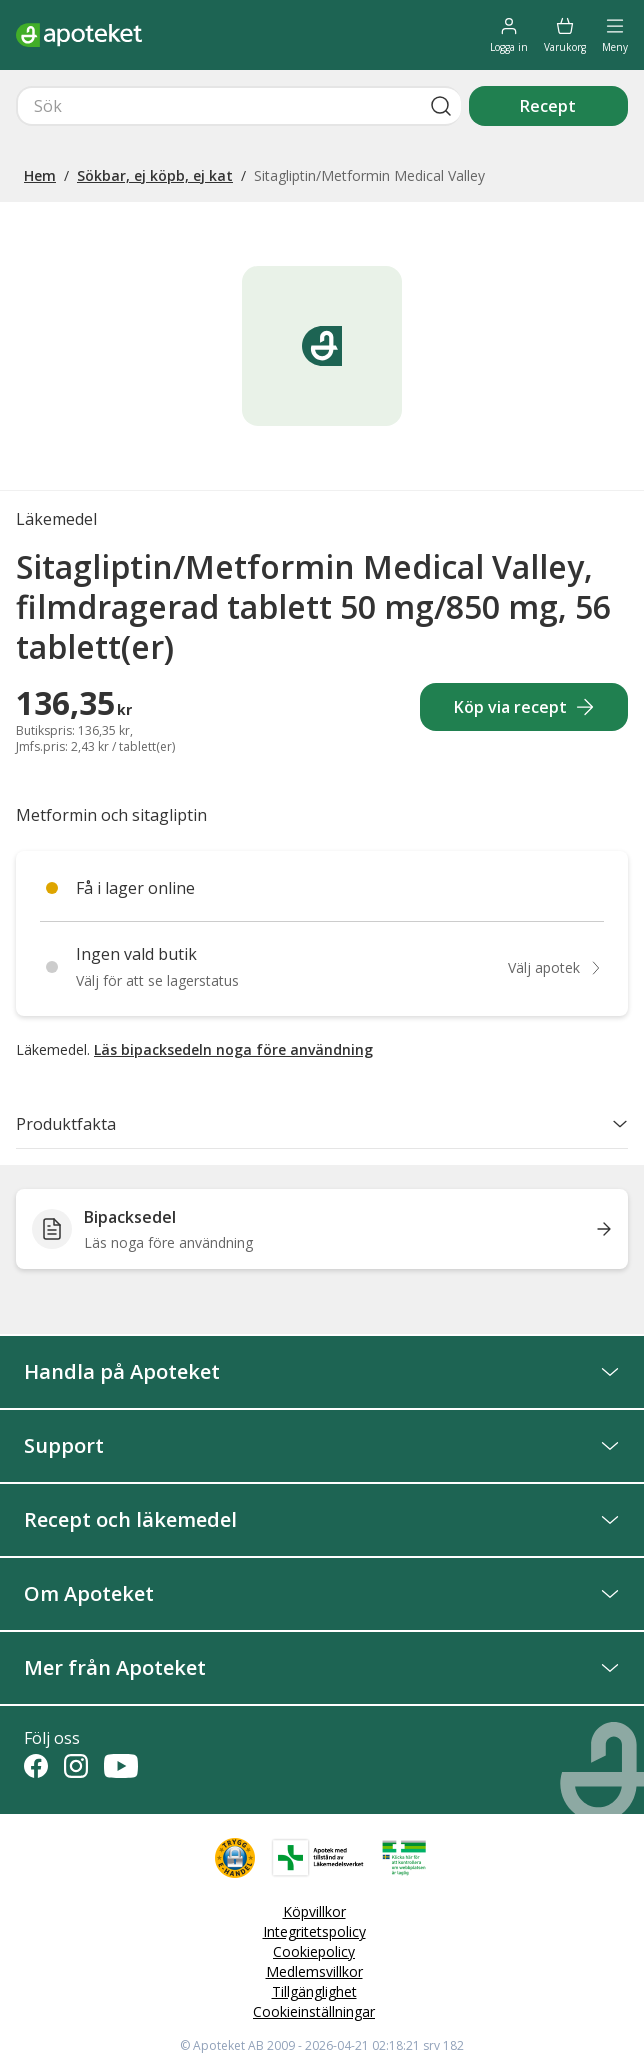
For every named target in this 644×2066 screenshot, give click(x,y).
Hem (40, 175)
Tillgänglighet (314, 1991)
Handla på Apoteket (322, 1371)
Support (322, 1445)
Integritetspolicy (314, 1931)
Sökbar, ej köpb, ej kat (155, 175)
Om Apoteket (322, 1593)
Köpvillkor (314, 1911)
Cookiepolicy (314, 1951)
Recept (548, 106)
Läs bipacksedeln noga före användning (233, 1049)
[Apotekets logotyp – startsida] (79, 35)
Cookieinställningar (314, 2011)
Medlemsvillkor (314, 1971)
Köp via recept (524, 707)
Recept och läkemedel (322, 1519)
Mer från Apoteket (322, 1667)
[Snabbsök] (238, 106)
